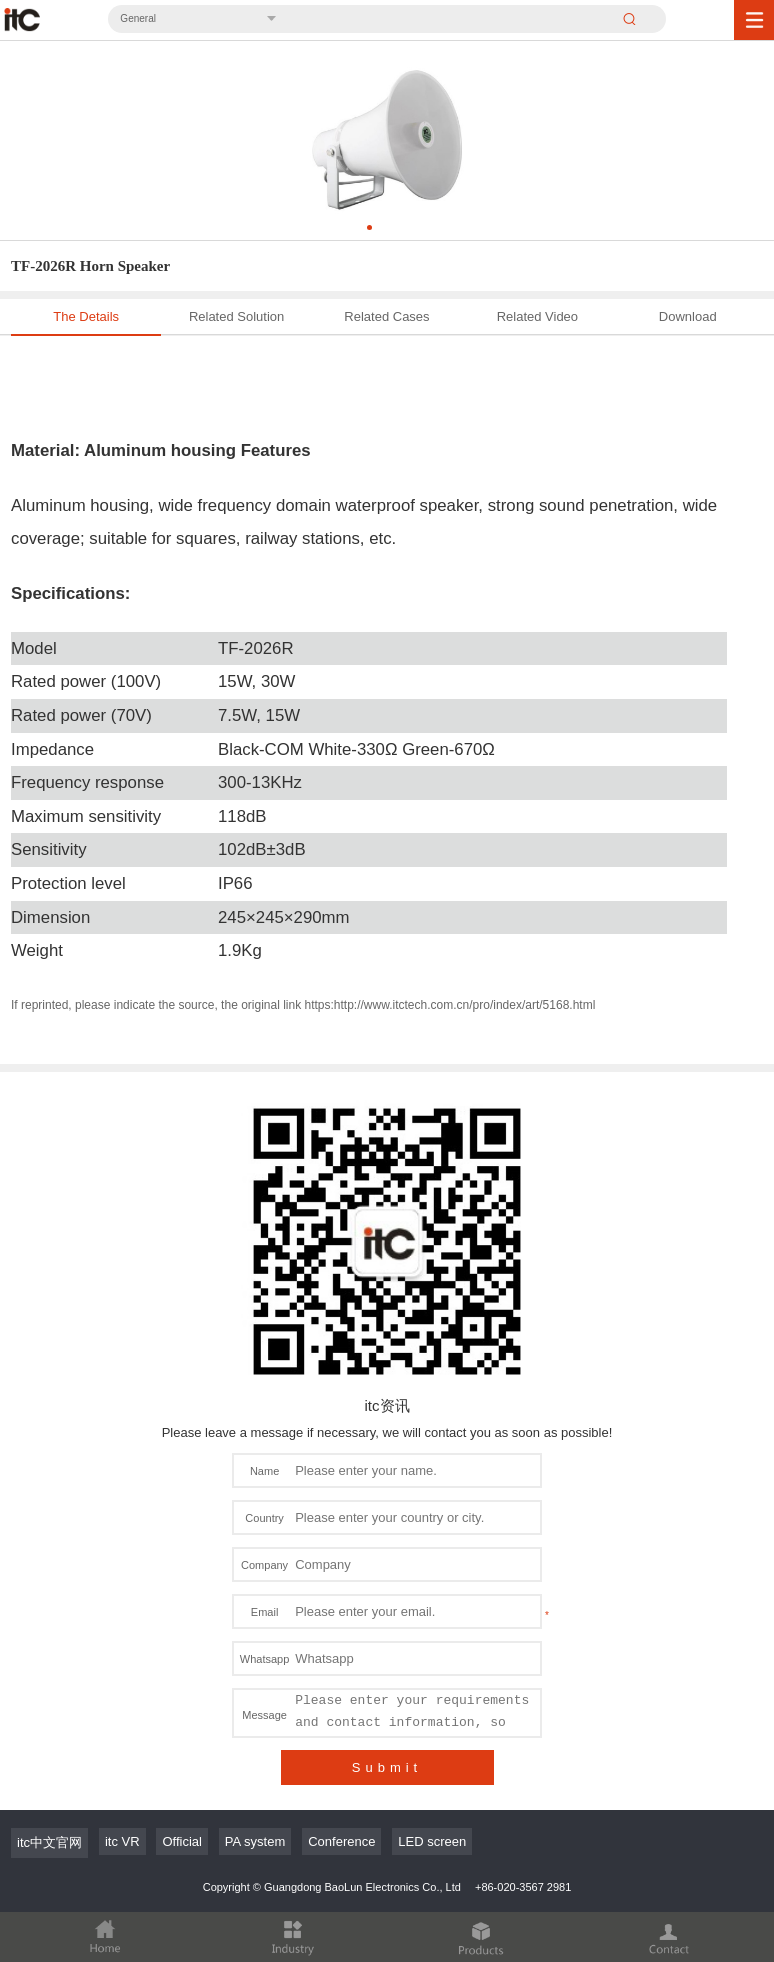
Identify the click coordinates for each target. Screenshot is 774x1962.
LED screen (432, 1841)
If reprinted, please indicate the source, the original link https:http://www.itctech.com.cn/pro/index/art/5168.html (303, 1005)
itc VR (122, 1841)
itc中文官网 (49, 1842)
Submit (387, 1767)
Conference (341, 1841)
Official (182, 1841)
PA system (255, 1841)
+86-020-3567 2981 (523, 1887)
